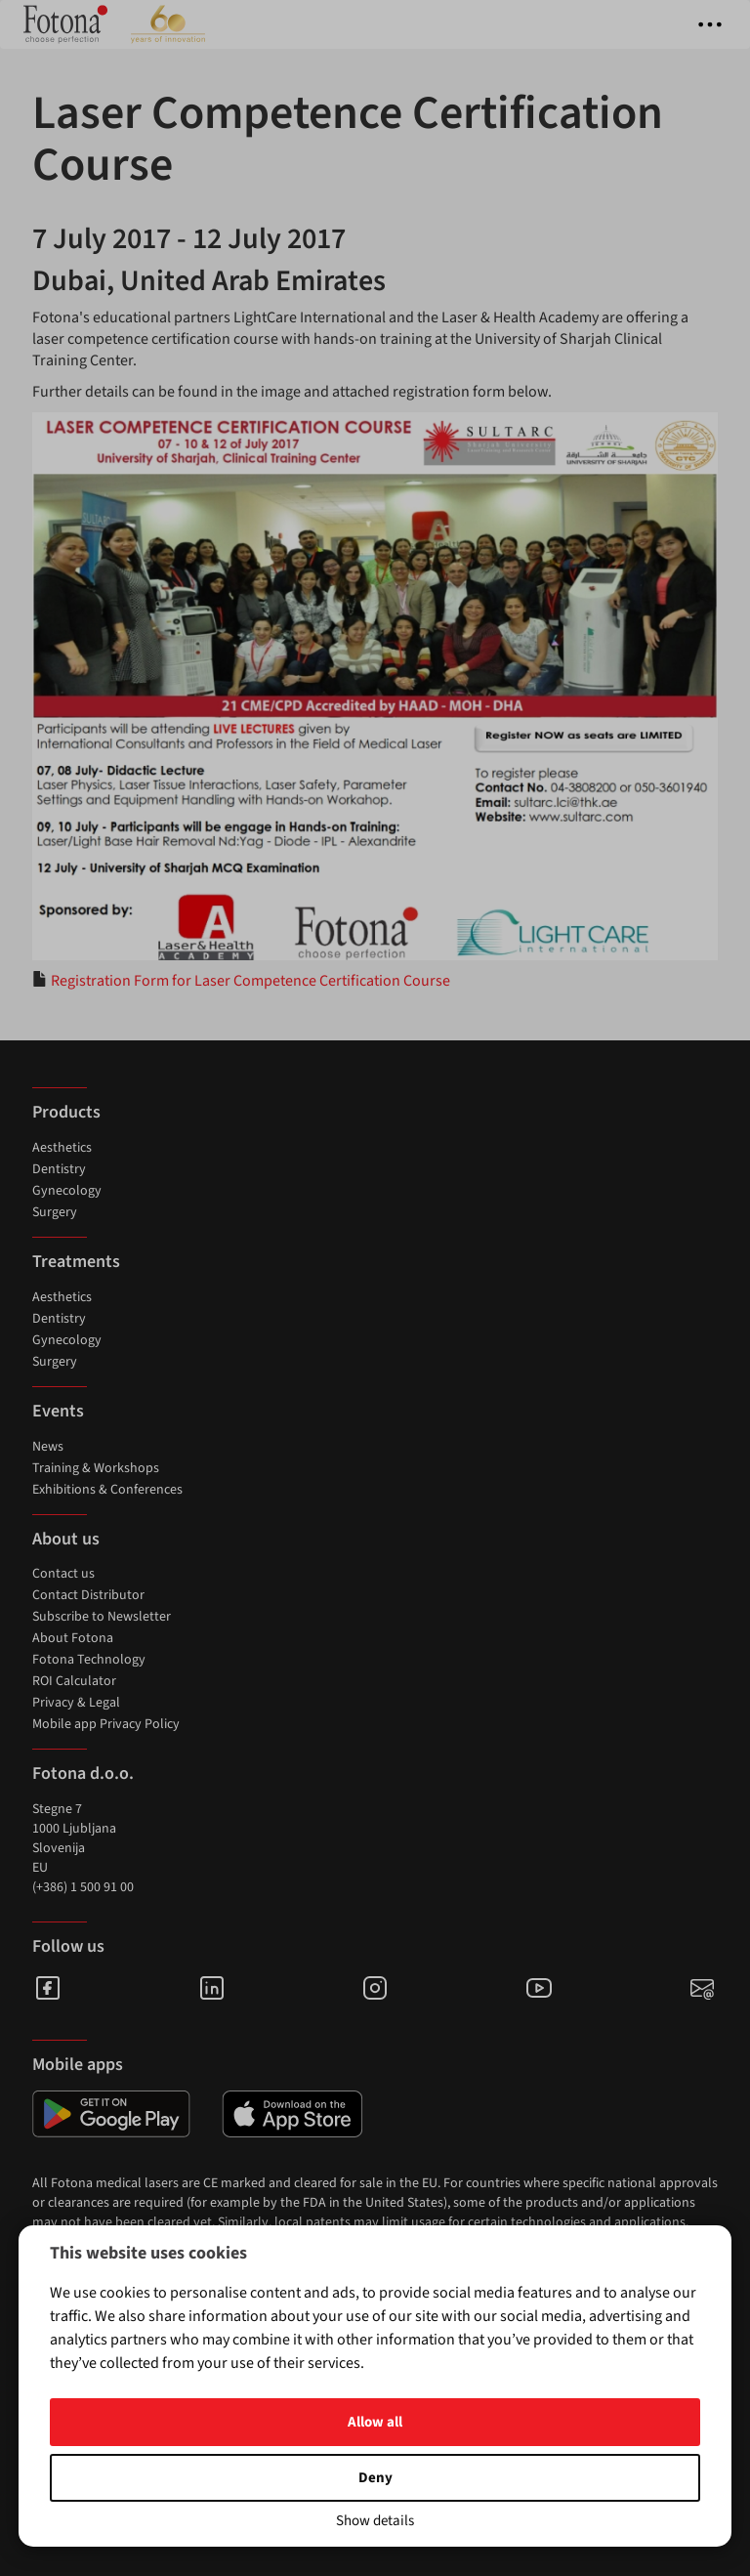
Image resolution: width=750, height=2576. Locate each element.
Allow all (375, 2422)
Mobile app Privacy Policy (106, 1724)
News (47, 1447)
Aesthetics (62, 1148)
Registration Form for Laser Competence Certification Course (250, 981)
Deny (375, 2478)
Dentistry (59, 1169)
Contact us (63, 1574)
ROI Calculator (74, 1681)
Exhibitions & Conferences (107, 1489)
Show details (375, 2521)
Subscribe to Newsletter (101, 1616)
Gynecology (67, 1191)
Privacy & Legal (76, 1702)
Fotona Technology (89, 1659)
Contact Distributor (88, 1595)
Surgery (54, 1212)
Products (66, 1112)
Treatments (76, 1261)
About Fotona (72, 1638)
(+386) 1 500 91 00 (83, 1887)
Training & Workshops (95, 1468)
